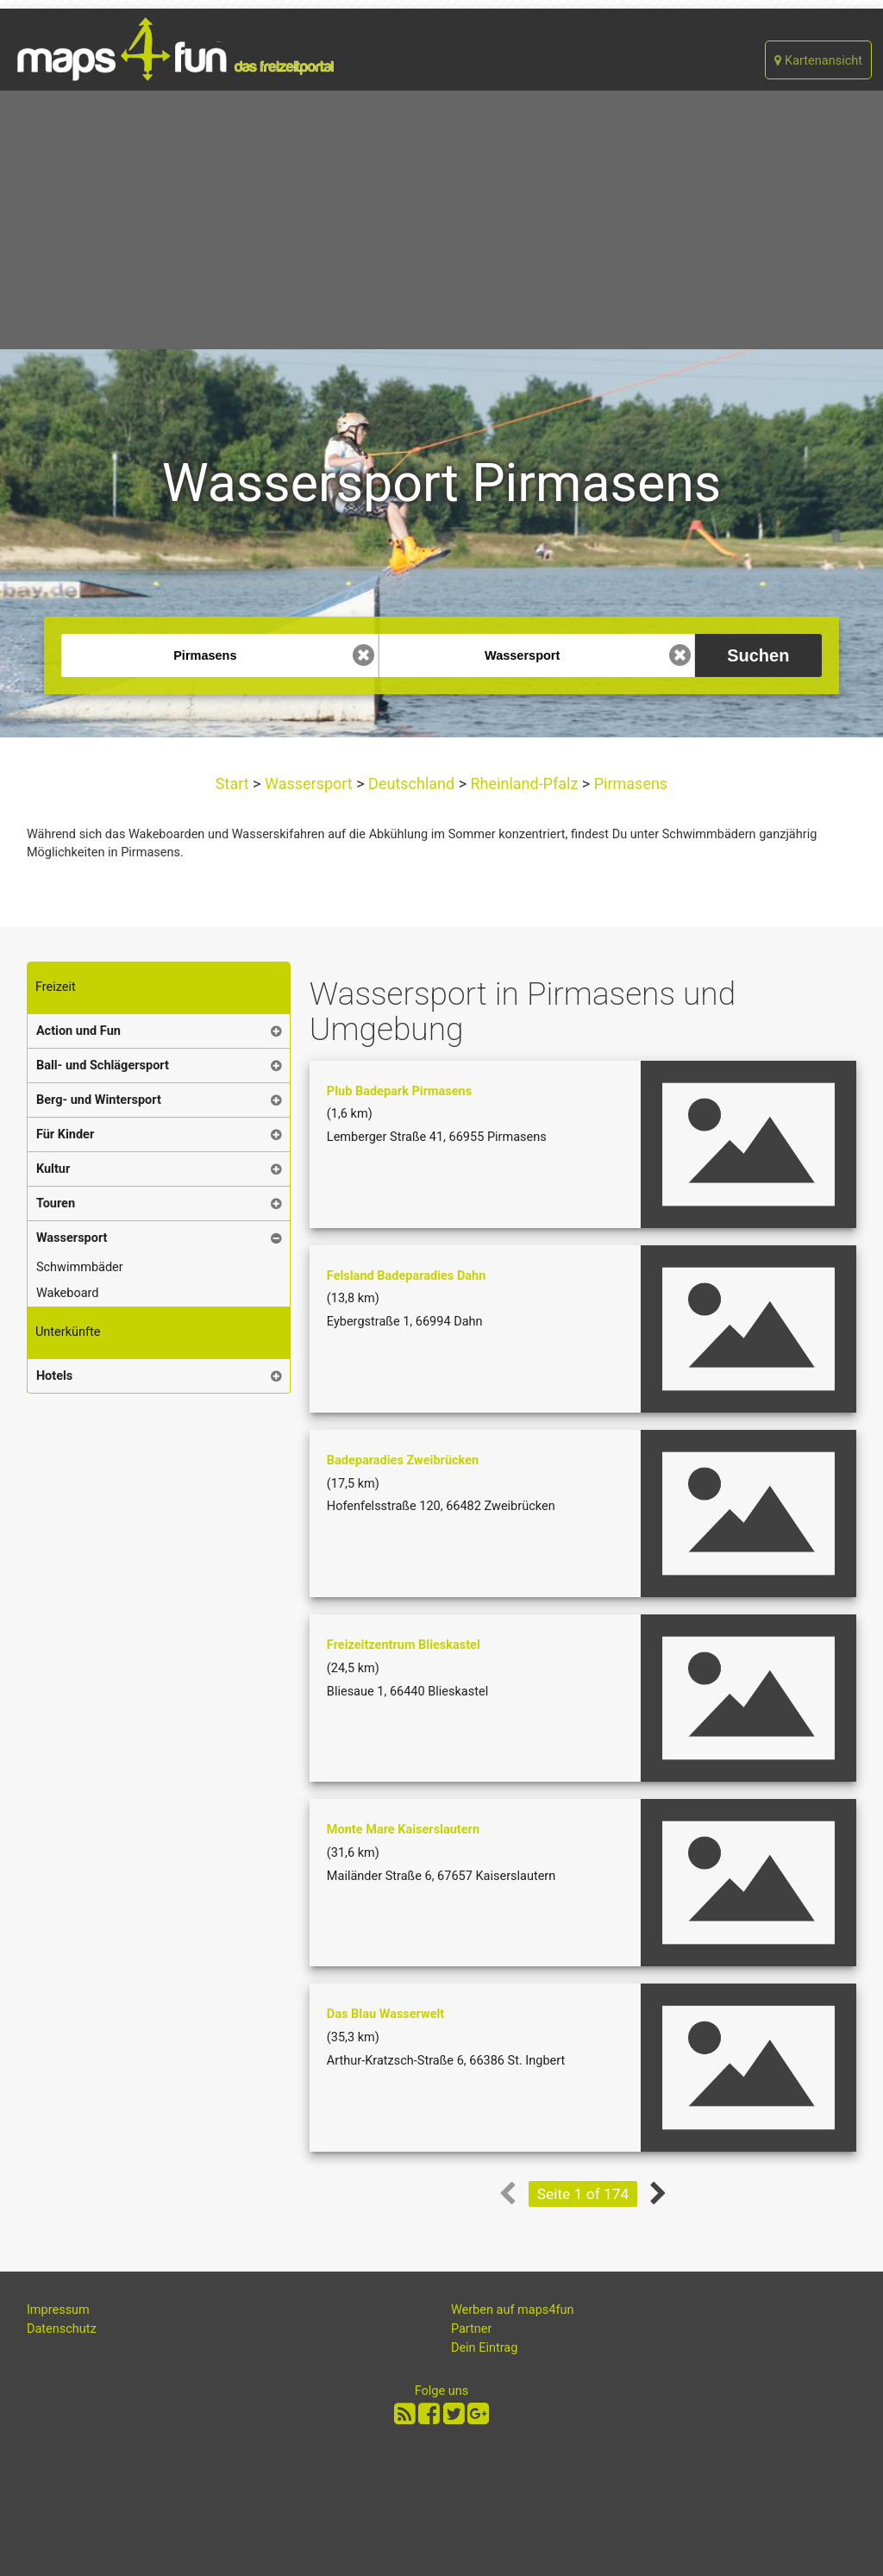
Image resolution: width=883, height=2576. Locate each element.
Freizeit (55, 987)
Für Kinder (65, 1134)
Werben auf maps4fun (512, 2310)
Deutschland (412, 783)
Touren (55, 1203)
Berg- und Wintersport (98, 1100)
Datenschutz (62, 2329)
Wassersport (309, 783)
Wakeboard (67, 1293)
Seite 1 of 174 (583, 2194)
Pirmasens (628, 783)
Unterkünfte (68, 1332)
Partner (471, 2329)
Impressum (58, 2310)
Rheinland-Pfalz (524, 783)
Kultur (53, 1169)
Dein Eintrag (484, 2348)
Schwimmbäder (79, 1267)
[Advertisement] (441, 220)
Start (234, 783)
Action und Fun (78, 1031)
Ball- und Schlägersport (102, 1065)
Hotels (54, 1376)
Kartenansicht (818, 60)
